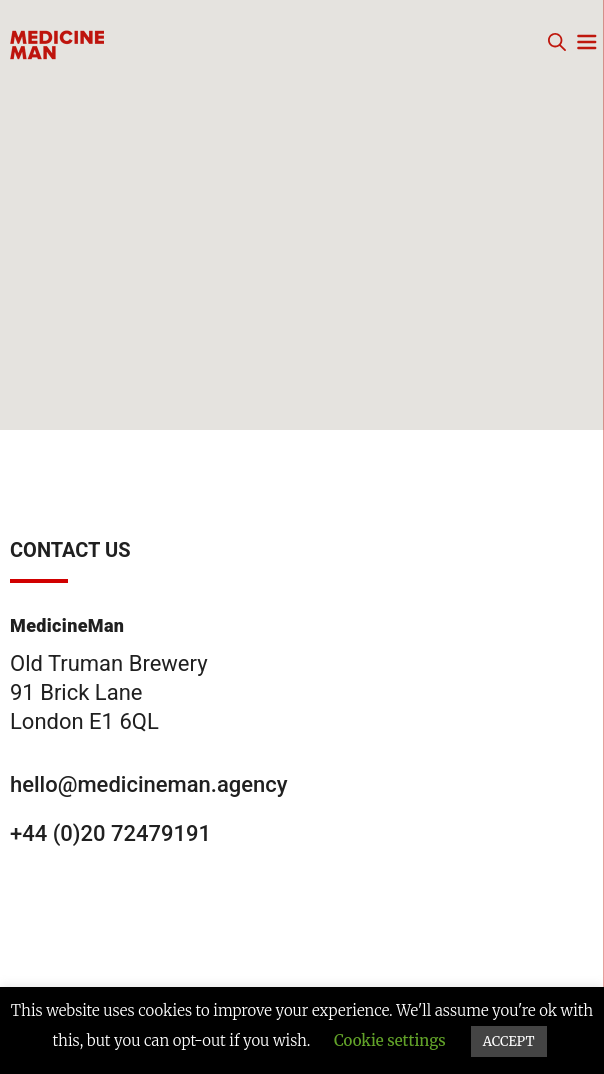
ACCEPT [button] (509, 1041)
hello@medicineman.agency (149, 784)
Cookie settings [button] (390, 1040)
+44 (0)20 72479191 (110, 833)
